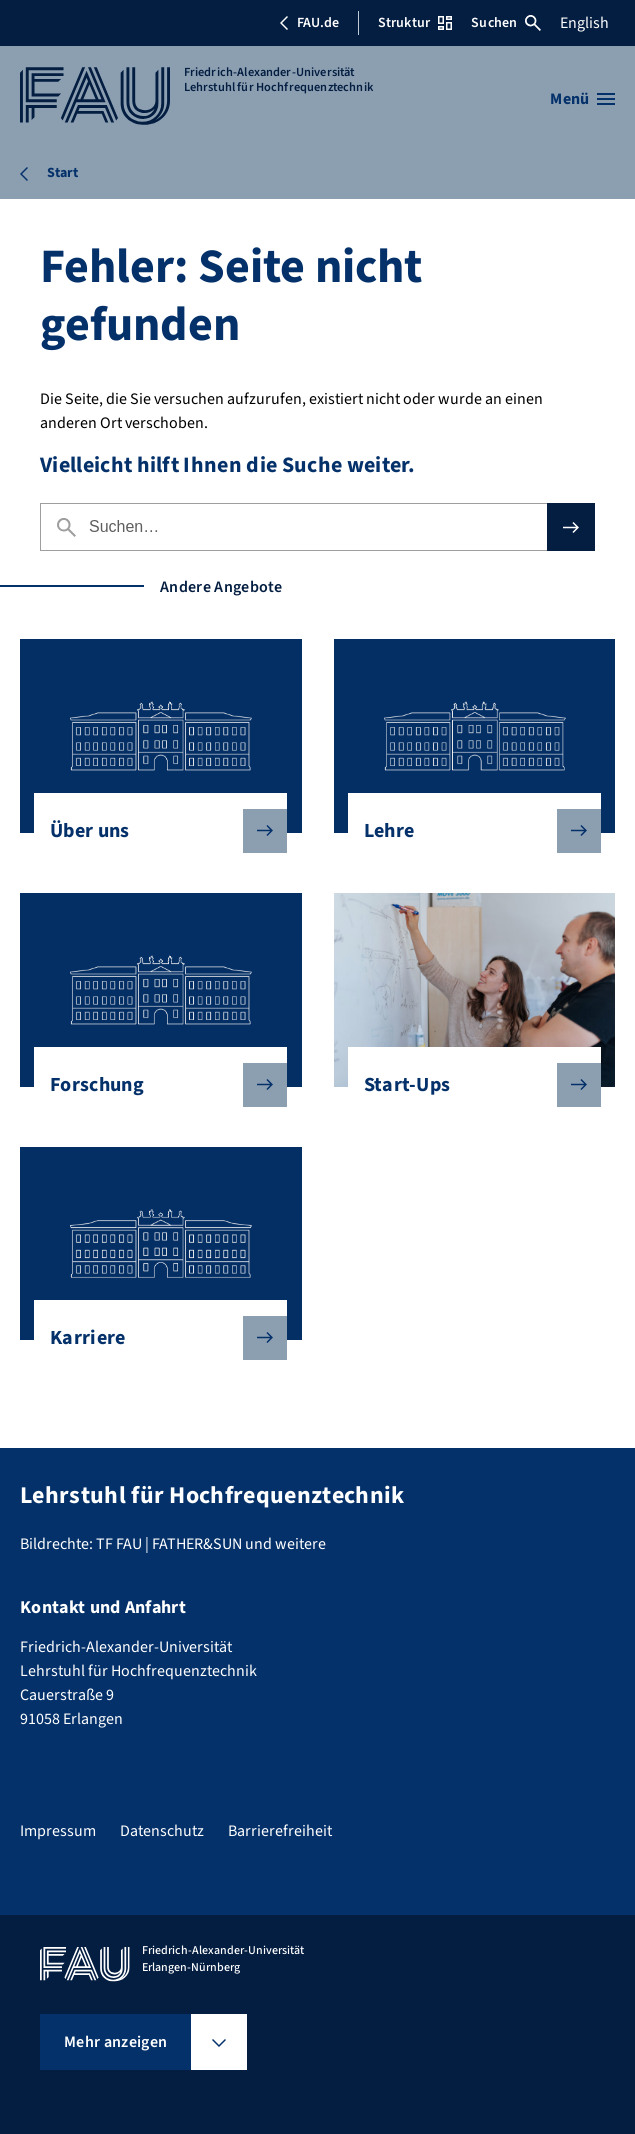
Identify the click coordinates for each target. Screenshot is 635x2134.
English (584, 23)
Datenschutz (162, 1831)
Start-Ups (466, 1085)
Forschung (152, 1085)
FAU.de (309, 23)
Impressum (58, 1831)
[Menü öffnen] (582, 99)
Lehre (466, 831)
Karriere (152, 1338)
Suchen (506, 23)
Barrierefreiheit (280, 1831)
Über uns (152, 831)
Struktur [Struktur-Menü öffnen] (415, 23)
